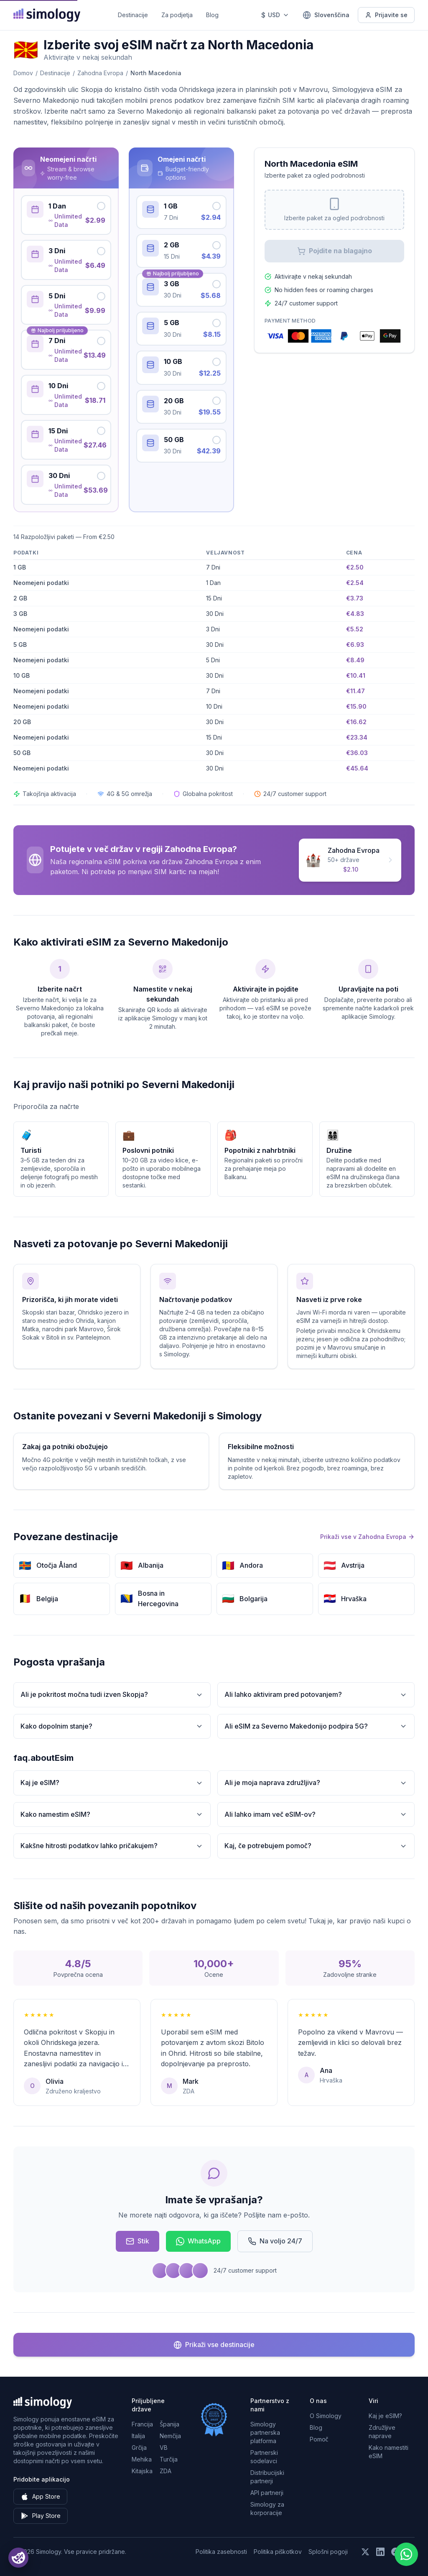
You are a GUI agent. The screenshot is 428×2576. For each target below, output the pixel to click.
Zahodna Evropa (100, 72)
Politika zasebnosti (221, 2551)
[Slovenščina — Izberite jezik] (326, 15)
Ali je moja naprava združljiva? (316, 1782)
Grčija (139, 2447)
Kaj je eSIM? (112, 1782)
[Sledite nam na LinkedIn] (380, 2552)
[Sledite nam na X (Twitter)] (365, 2552)
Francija (142, 2424)
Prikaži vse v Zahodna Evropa (367, 1536)
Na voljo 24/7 (275, 2241)
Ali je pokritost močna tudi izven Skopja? (112, 1694)
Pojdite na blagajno (334, 251)
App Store (40, 2496)
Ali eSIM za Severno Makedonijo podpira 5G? (316, 1726)
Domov (23, 72)
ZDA (165, 2470)
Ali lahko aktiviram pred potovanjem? (316, 1694)
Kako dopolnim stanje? (112, 1726)
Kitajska (142, 2470)
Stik (137, 2241)
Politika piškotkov (278, 2551)
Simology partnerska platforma (265, 2432)
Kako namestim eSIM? (112, 1814)
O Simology (325, 2415)
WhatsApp (198, 2241)
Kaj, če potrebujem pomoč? (316, 1845)
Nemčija (170, 2435)
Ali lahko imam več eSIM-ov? (316, 1814)
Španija (169, 2424)
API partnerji (266, 2492)
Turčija (169, 2459)
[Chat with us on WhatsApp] (406, 2554)
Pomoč (319, 2439)
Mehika (142, 2459)
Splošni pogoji (328, 2551)
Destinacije (133, 14)
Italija (138, 2435)
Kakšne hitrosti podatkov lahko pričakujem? (112, 1845)
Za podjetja (177, 14)
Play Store (40, 2516)
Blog (212, 14)
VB (164, 2447)
